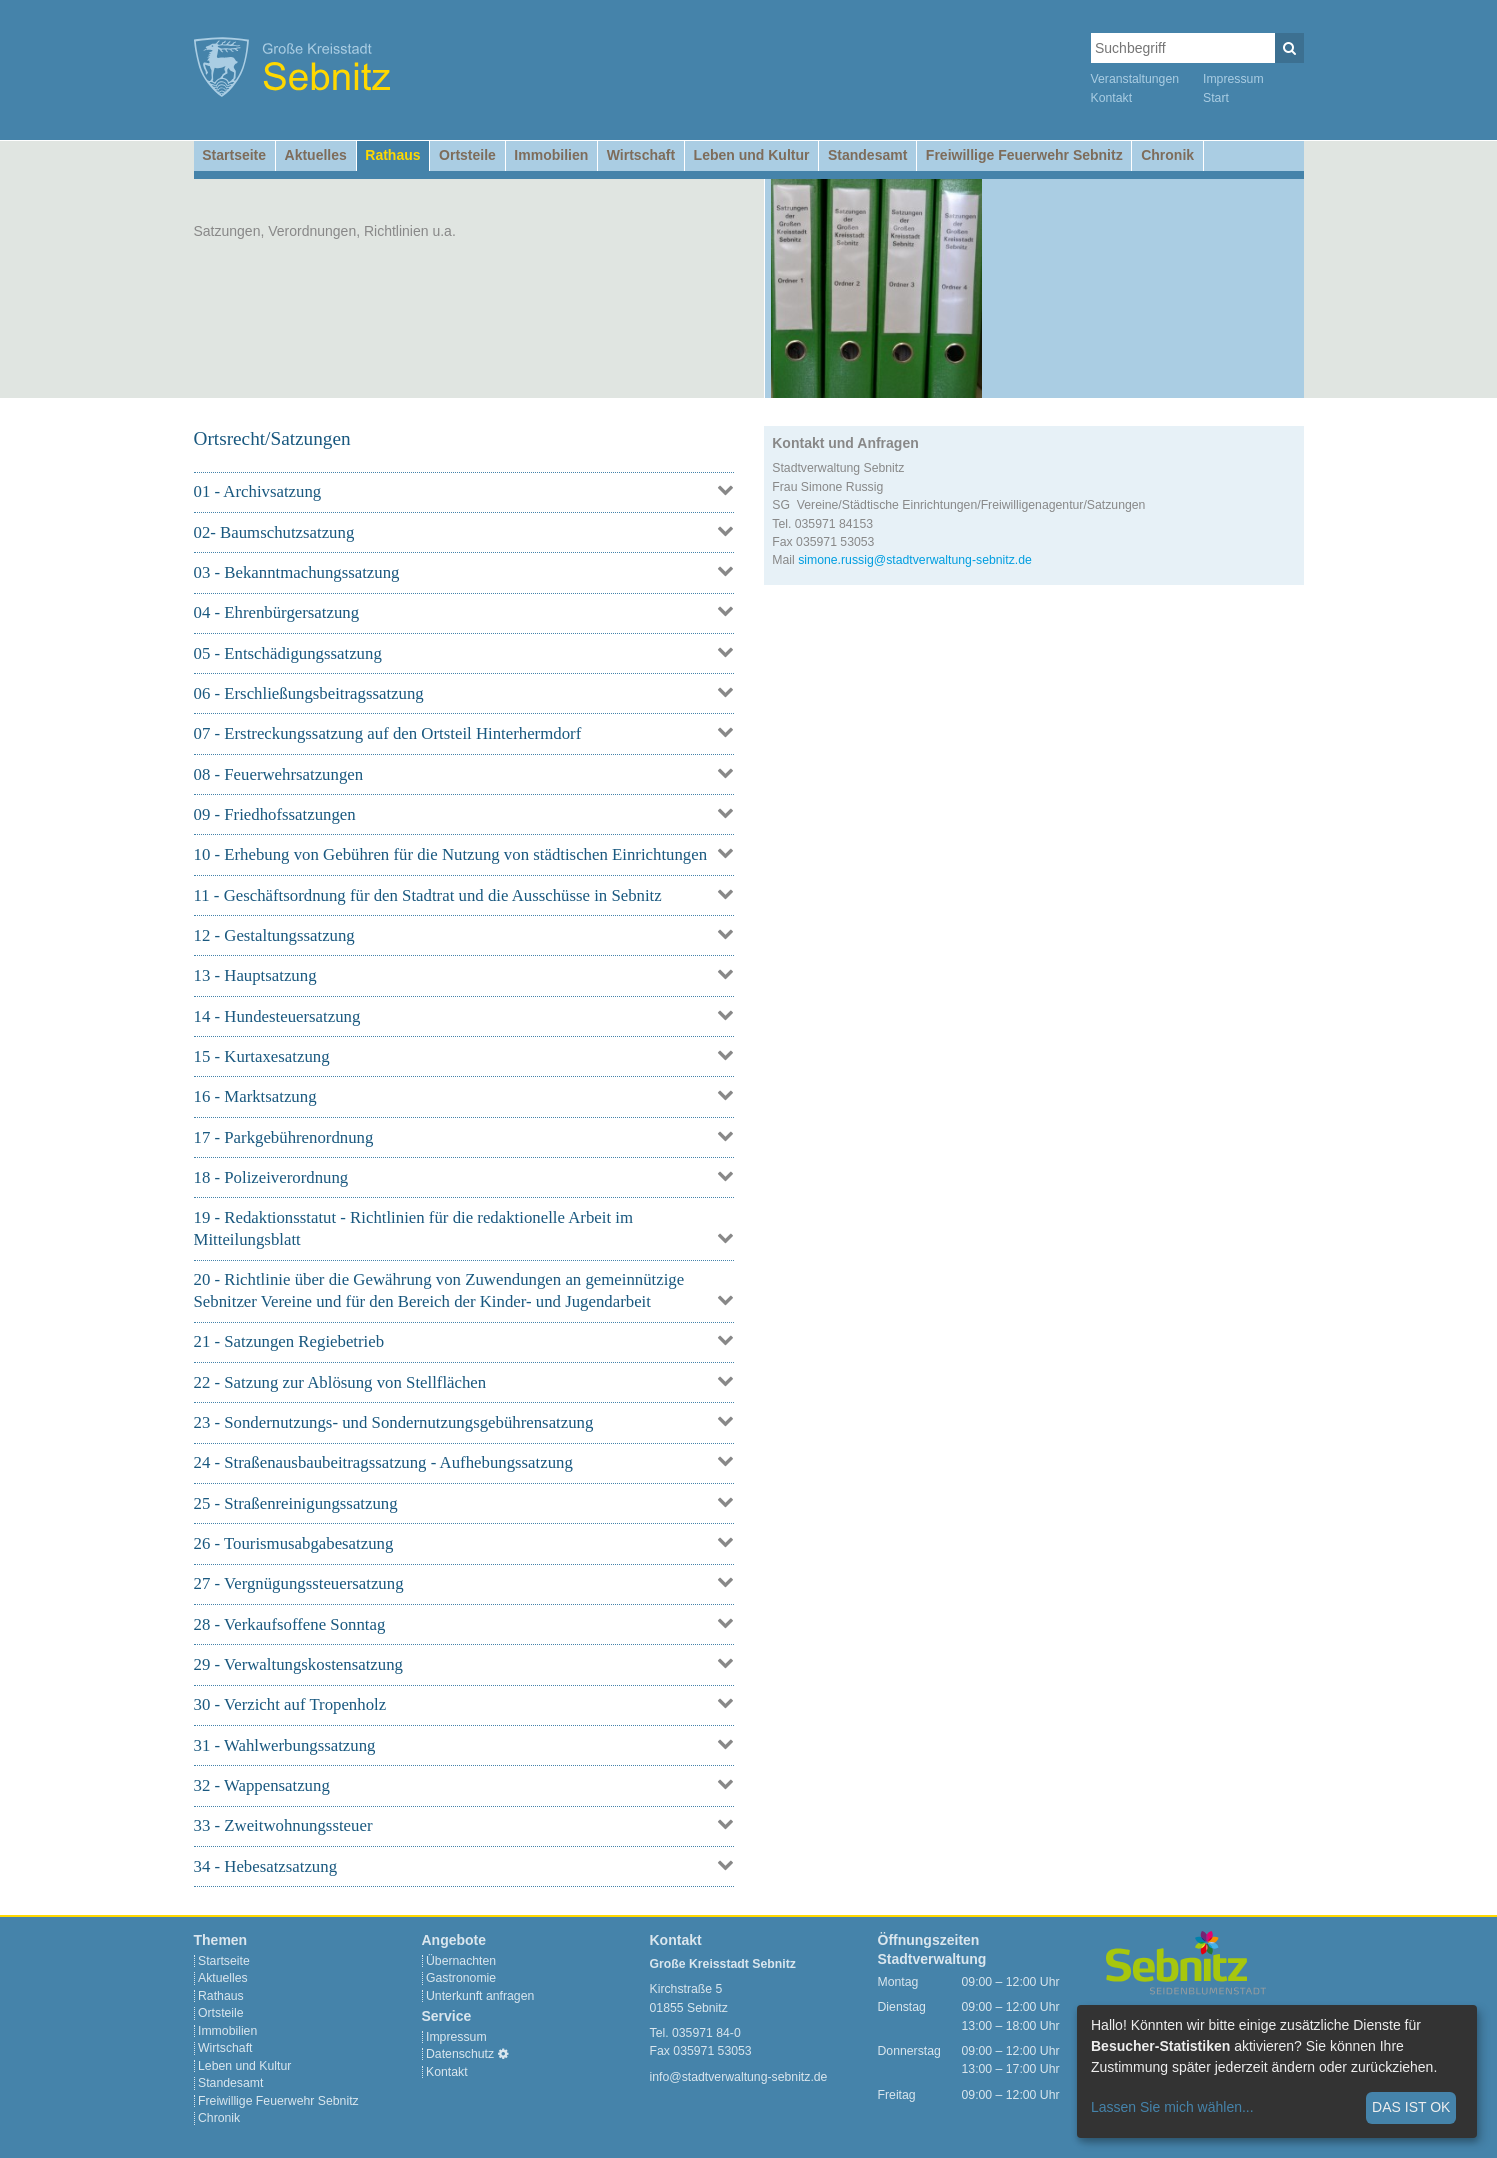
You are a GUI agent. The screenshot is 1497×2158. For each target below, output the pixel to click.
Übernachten (461, 1961)
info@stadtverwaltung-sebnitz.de (739, 2077)
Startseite (234, 155)
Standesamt (867, 155)
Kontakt (1112, 98)
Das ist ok (1411, 2107)
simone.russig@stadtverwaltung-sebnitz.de (915, 560)
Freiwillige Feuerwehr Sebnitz (1024, 155)
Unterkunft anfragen (480, 1996)
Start (1216, 98)
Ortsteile (467, 155)
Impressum (1233, 79)
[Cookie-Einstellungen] (503, 2054)
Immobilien (551, 155)
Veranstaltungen (1135, 79)
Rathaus (392, 155)
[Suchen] (1289, 48)
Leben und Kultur (752, 155)
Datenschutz (460, 2054)
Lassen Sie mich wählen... (1172, 2107)
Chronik (1167, 155)
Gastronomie (461, 1978)
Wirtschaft (641, 155)
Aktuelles (316, 155)
